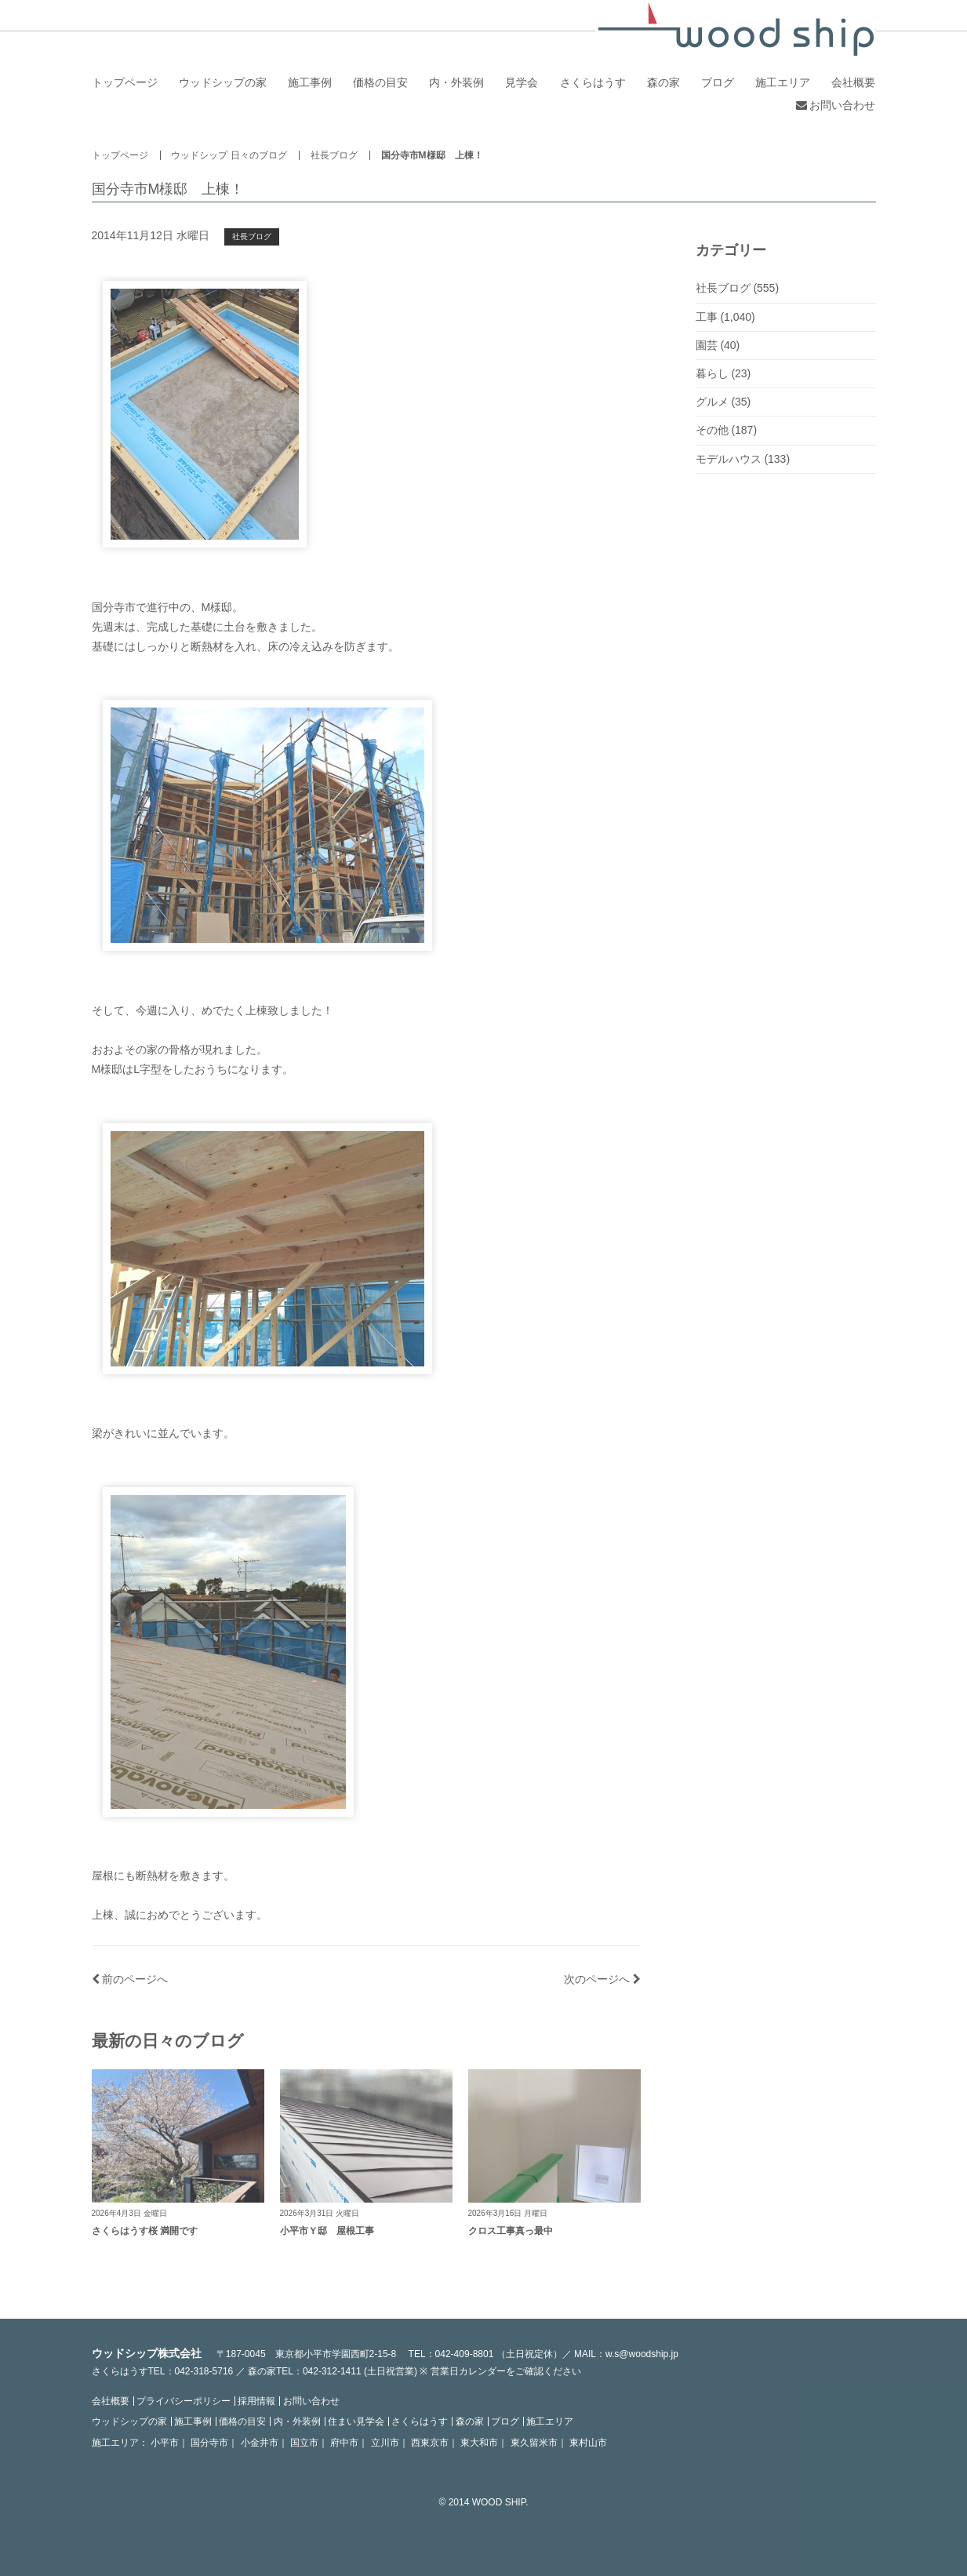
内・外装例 (456, 82)
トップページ (125, 82)
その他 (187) (727, 430)
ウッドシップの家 (223, 82)
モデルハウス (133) (743, 459)
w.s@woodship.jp (641, 2354)
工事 (707, 317)
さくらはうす (593, 82)
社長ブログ (334, 155)
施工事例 (310, 82)
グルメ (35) (723, 401)
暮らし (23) (723, 373)
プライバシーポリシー (183, 2401)
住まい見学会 (356, 2421)
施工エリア (782, 82)
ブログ (717, 82)
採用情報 (256, 2401)
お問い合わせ (836, 105)
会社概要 (853, 82)
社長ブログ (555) (738, 288)
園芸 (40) (718, 345)
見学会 (521, 82)
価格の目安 (380, 82)
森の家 (663, 82)
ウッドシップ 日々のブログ (228, 155)
